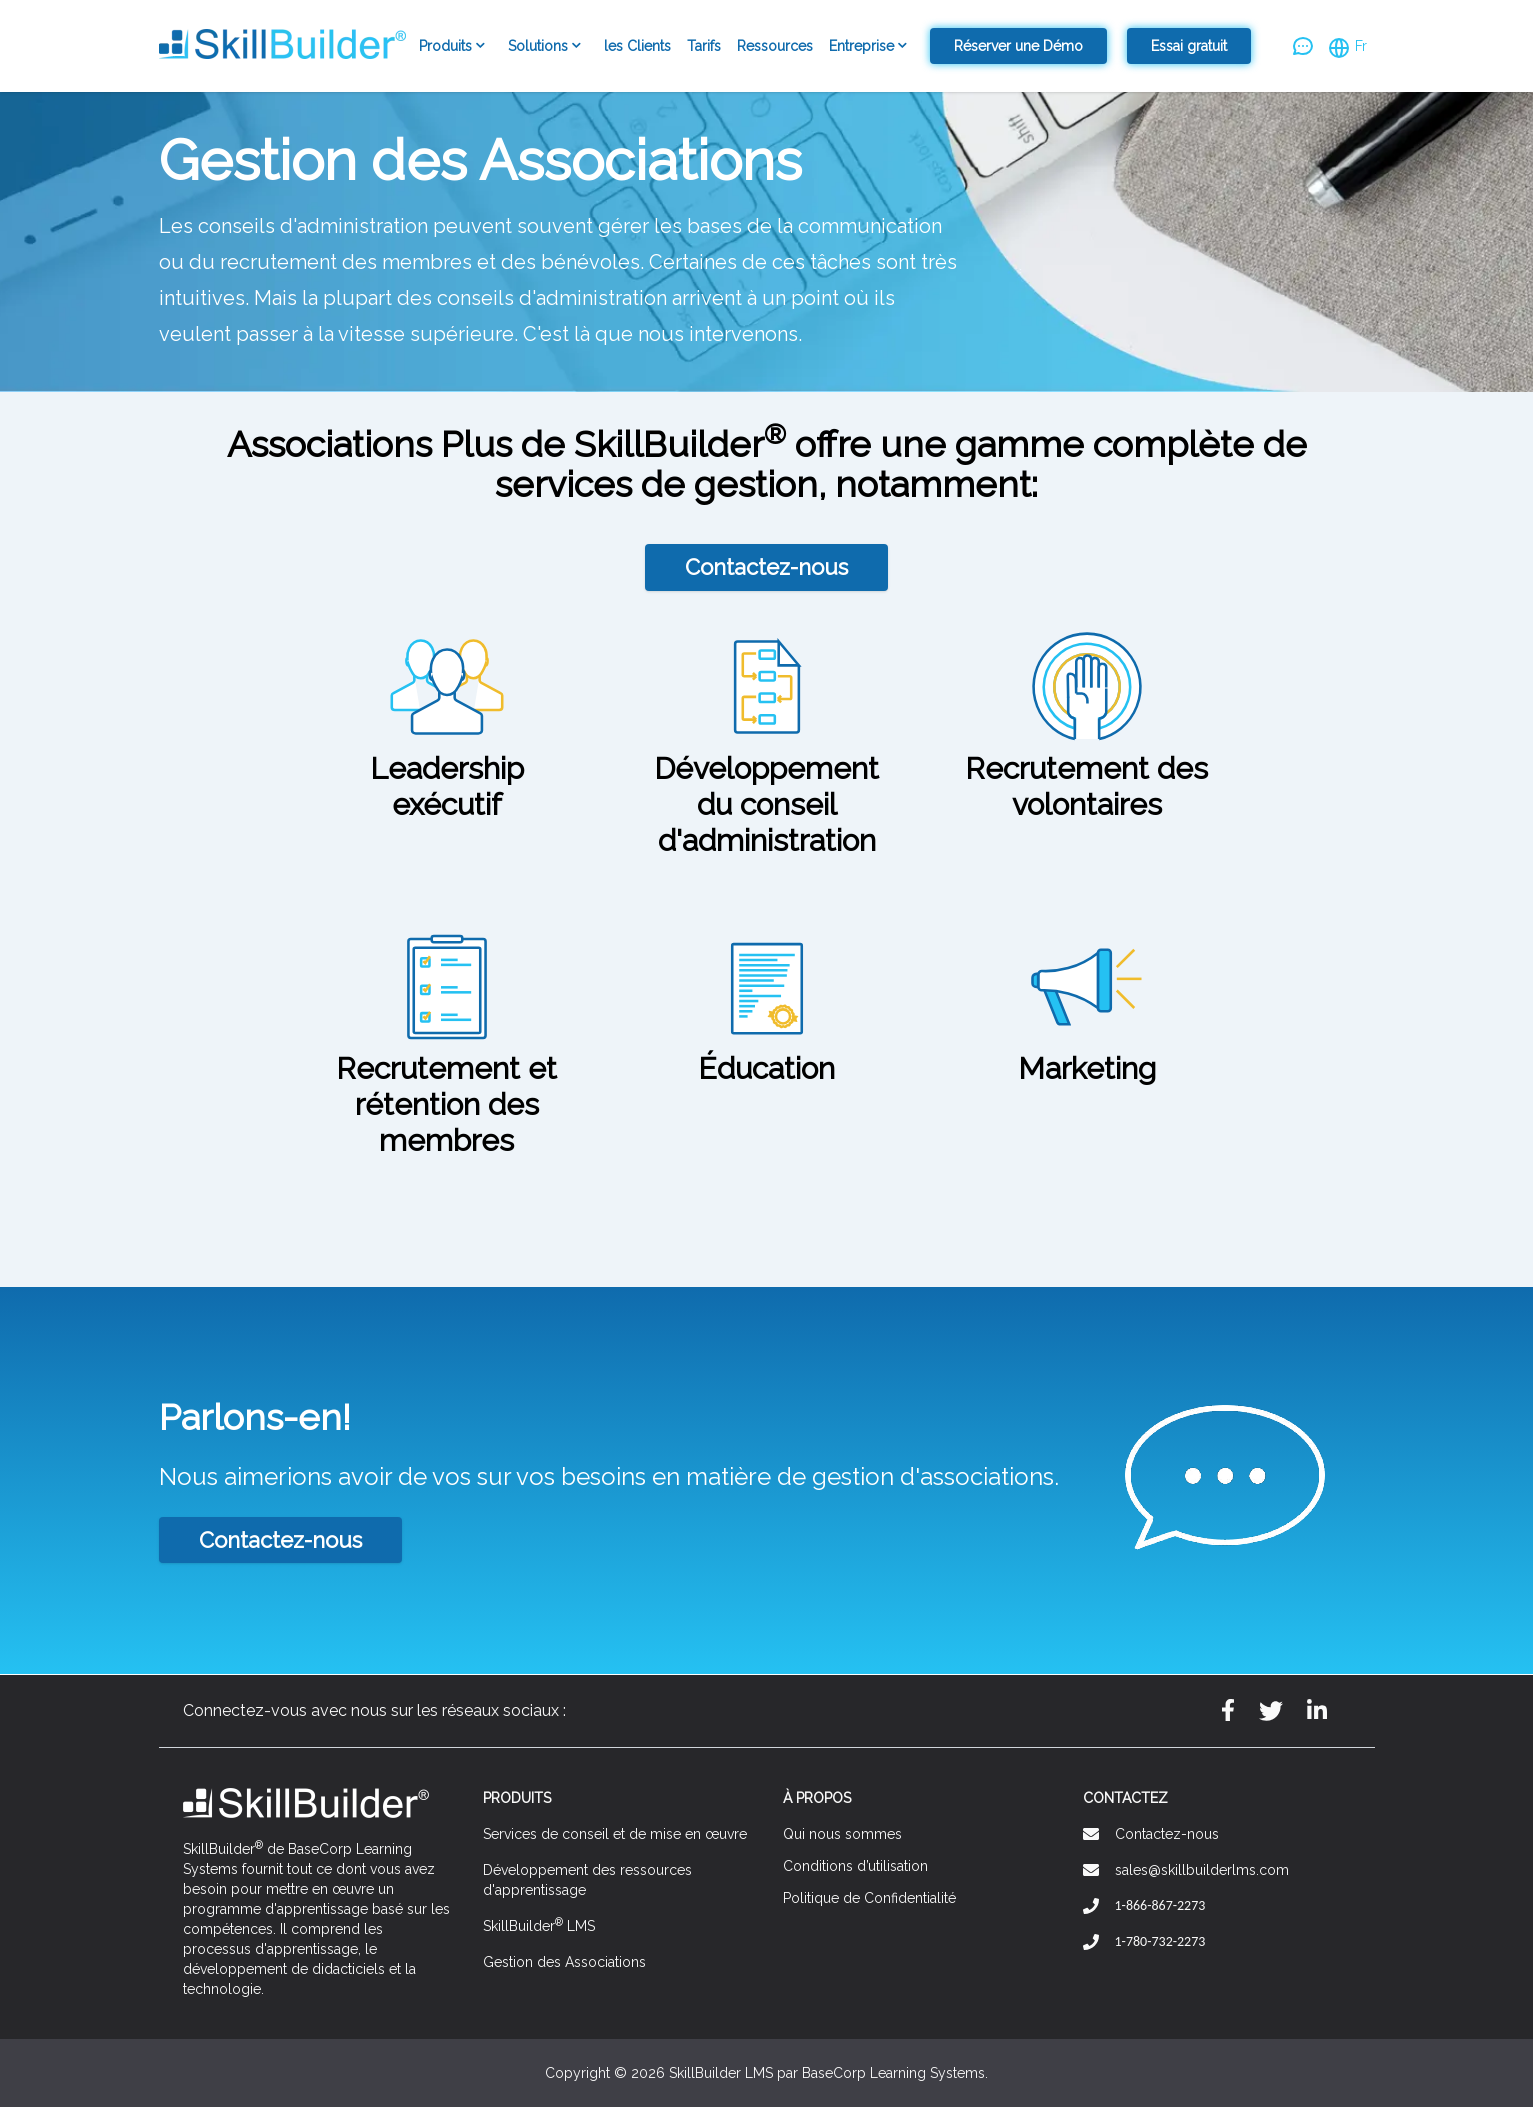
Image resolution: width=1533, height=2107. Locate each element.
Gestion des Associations (564, 1962)
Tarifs (704, 46)
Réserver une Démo (1018, 46)
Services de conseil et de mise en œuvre (615, 1834)
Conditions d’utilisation (855, 1866)
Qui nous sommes (842, 1834)
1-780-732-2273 (1160, 1941)
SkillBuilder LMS (539, 1925)
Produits (455, 47)
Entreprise (871, 47)
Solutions (548, 47)
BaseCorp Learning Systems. (895, 2073)
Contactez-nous (766, 567)
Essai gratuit (1189, 46)
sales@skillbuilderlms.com (1202, 1870)
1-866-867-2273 (1160, 1905)
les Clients (637, 46)
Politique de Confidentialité (869, 1898)
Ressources (775, 46)
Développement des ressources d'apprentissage (587, 1880)
